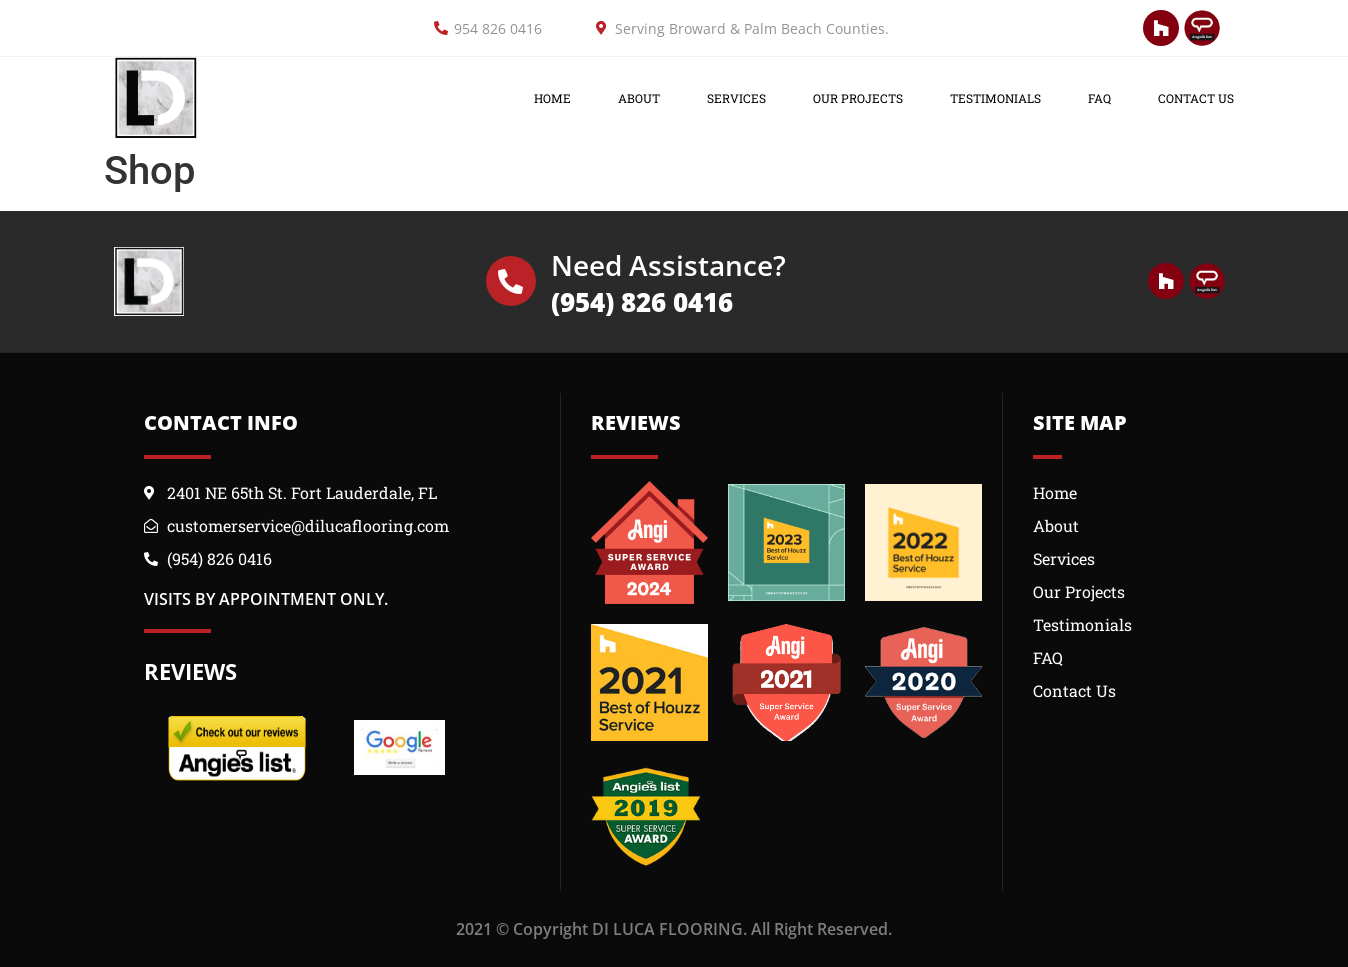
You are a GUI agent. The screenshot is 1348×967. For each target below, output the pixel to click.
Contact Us (1196, 98)
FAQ (1099, 98)
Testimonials (995, 98)
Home (552, 98)
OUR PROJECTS (858, 98)
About (639, 98)
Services (736, 98)
